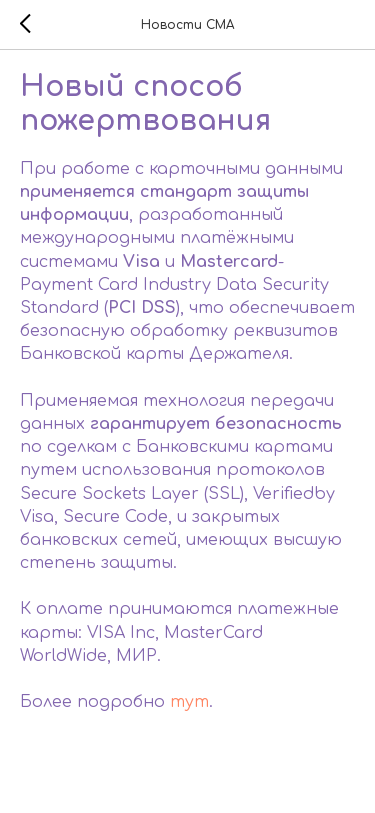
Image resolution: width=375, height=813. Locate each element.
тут (189, 702)
